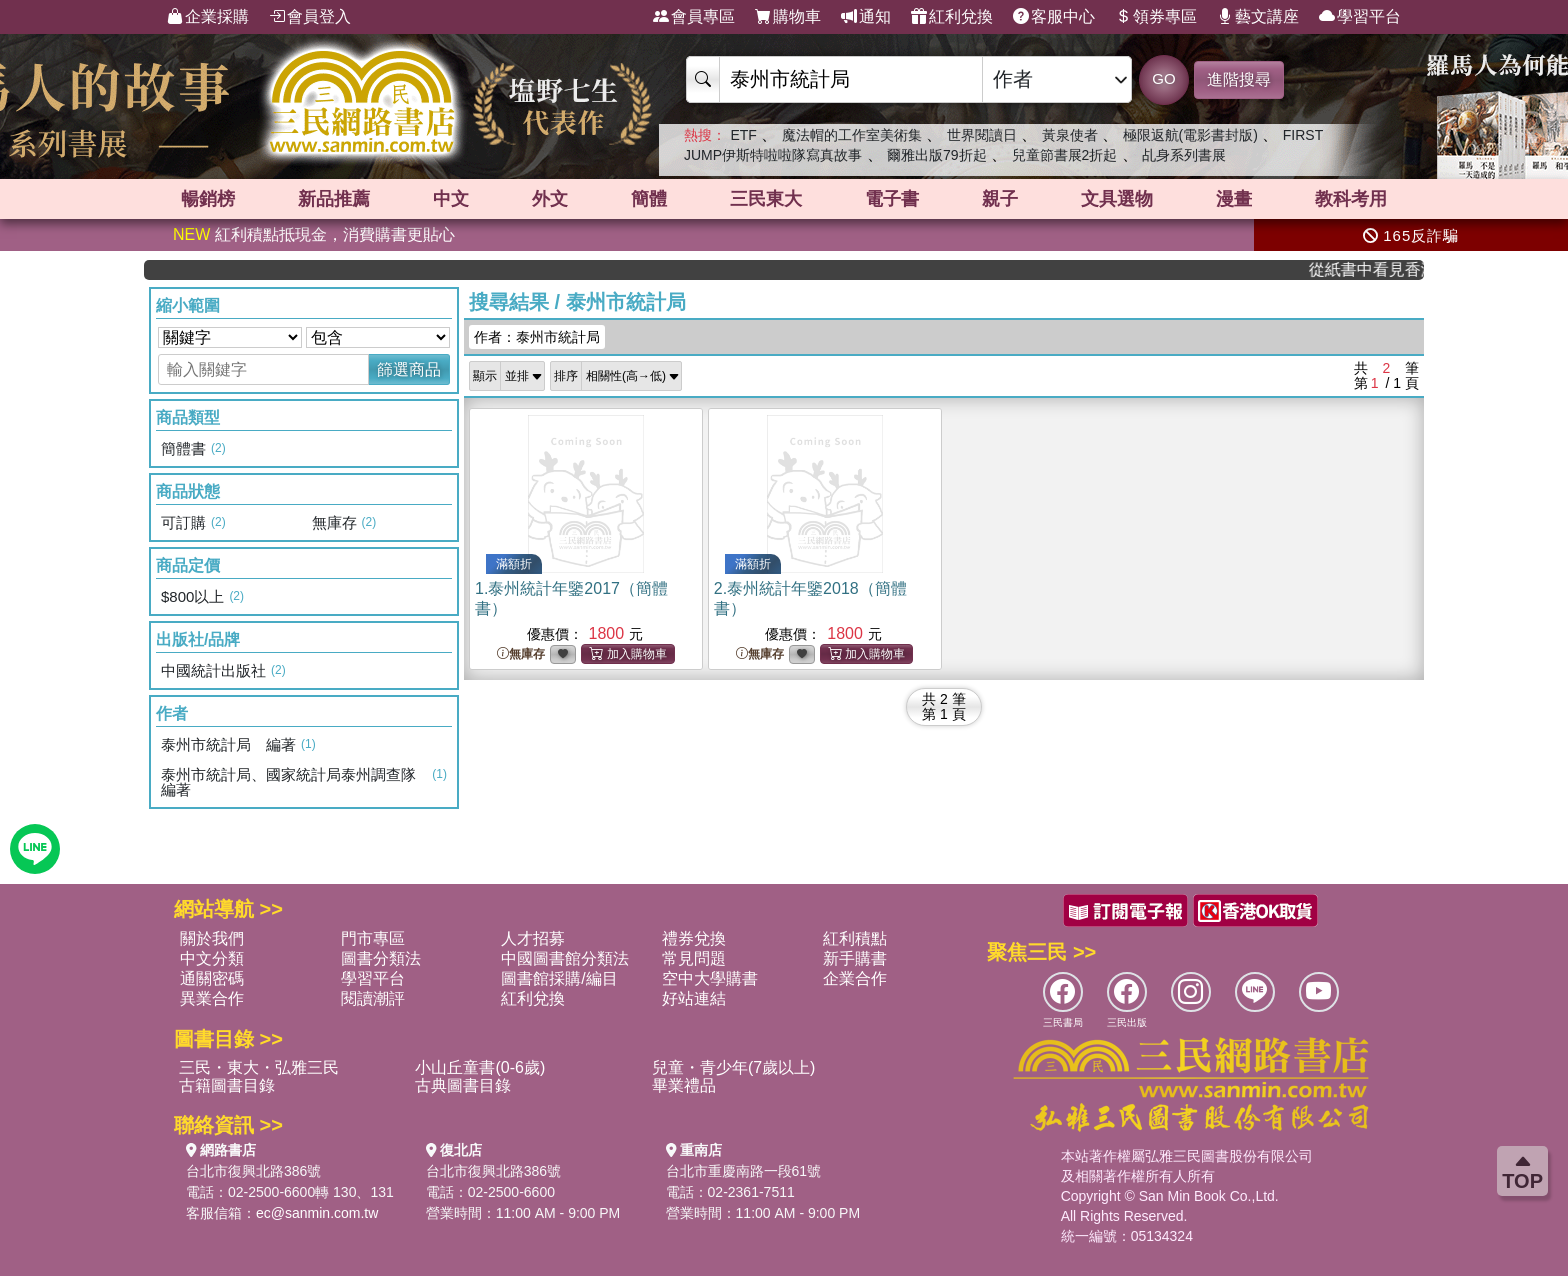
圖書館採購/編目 (559, 978)
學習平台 (1360, 17)
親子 (1000, 199)
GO (1163, 78)
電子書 (892, 199)
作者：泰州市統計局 (537, 337)
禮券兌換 (694, 938)
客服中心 (1054, 17)
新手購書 (855, 958)
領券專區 (1156, 17)
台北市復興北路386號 (253, 1171)
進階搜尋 (1239, 79)
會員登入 (310, 17)
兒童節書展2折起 (1065, 155)
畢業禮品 (684, 1085)
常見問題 (694, 958)
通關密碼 (212, 978)
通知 (866, 17)
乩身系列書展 (1184, 155)
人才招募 (533, 938)
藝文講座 (1258, 17)
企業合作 (855, 978)
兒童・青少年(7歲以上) (734, 1067)
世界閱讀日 (982, 135)
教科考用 (1351, 199)
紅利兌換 (952, 17)
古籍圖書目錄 (227, 1085)
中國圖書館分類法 (565, 958)
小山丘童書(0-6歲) (480, 1067)
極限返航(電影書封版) (1190, 135)
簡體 (649, 199)
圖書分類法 (381, 958)
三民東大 (766, 199)
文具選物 (1117, 199)
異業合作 (212, 998)
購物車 (788, 17)
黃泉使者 (1070, 135)
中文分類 (212, 958)
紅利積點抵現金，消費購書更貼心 (314, 234)
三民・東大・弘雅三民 (259, 1067)
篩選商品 (409, 369)
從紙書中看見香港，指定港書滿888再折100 (1379, 269)
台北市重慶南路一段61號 (744, 1171)
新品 (334, 199)
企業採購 (208, 17)
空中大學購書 (710, 978)
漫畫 (1234, 199)
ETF (743, 135)
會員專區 (694, 17)
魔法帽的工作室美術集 (852, 135)
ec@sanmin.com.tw (317, 1213)
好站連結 (694, 998)
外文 (550, 199)
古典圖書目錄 (463, 1085)
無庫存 (521, 654)
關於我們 (212, 938)
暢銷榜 (208, 199)
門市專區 (373, 938)
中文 (451, 199)
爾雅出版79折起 (937, 155)
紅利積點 (855, 938)
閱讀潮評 (373, 998)
